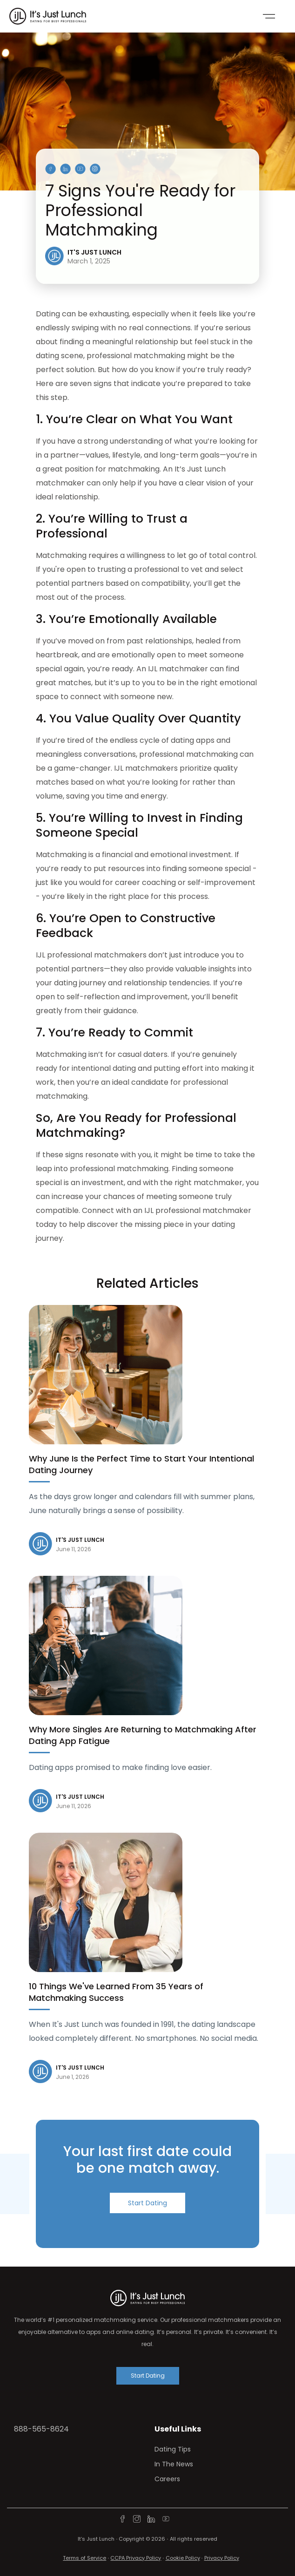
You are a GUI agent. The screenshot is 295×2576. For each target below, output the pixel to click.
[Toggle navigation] (269, 16)
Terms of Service (84, 2558)
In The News (173, 2464)
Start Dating (147, 2203)
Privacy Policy (221, 2558)
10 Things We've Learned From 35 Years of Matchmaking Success (116, 1992)
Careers (167, 2479)
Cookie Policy (183, 2558)
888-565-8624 (41, 2429)
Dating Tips (172, 2449)
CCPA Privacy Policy (135, 2558)
